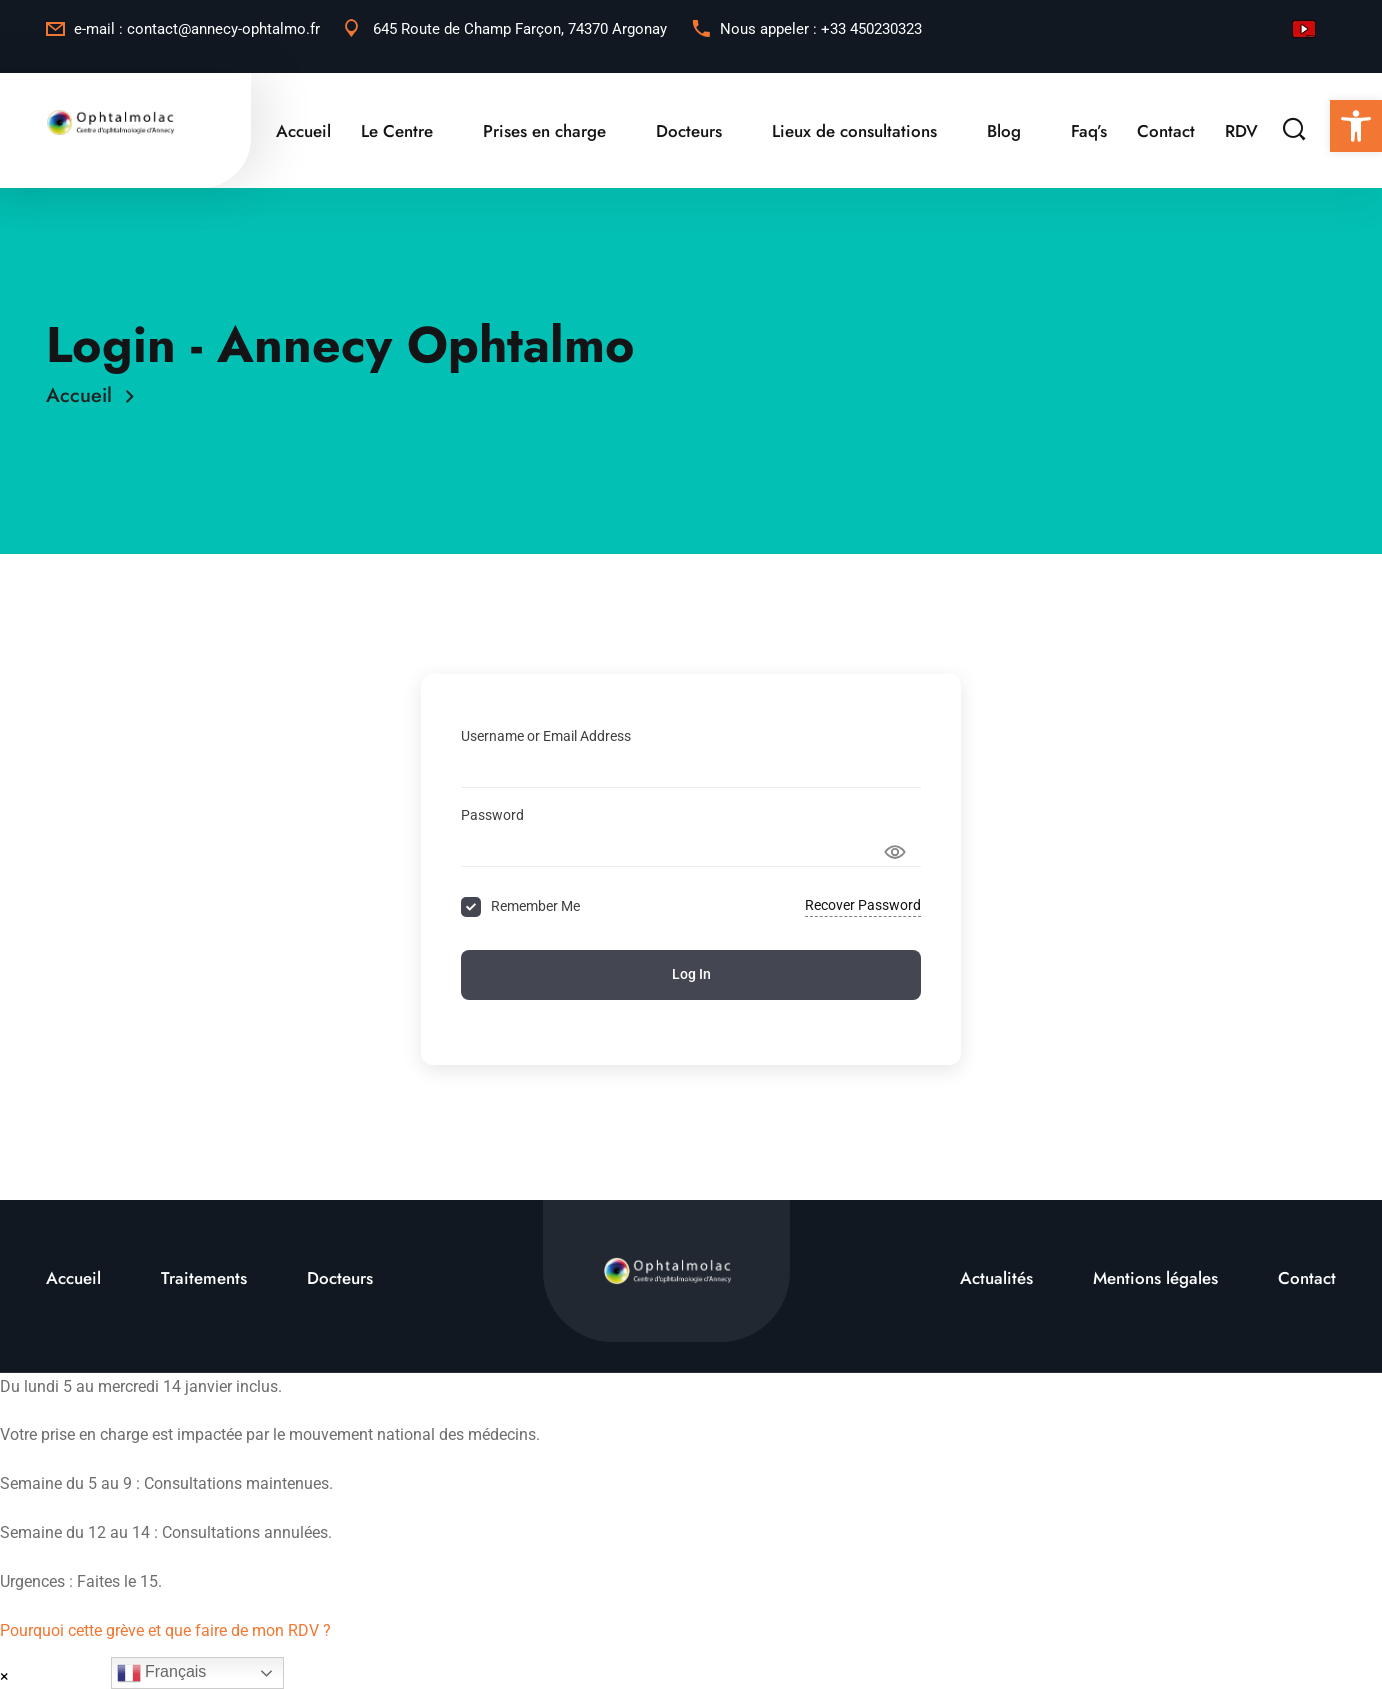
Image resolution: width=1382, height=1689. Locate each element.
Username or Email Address (546, 736)
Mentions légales (1155, 1278)
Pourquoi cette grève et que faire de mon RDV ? (165, 1630)
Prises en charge (544, 131)
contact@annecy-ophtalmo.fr (223, 29)
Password (492, 815)
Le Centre (397, 131)
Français (162, 1673)
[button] (1356, 126)
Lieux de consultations (854, 131)
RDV (1241, 131)
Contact (1166, 131)
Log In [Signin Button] (691, 974)
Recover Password (863, 905)
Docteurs (689, 131)
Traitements (204, 1278)
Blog (1004, 131)
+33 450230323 (871, 29)
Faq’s (1089, 131)
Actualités (996, 1278)
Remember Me (535, 906)
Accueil (303, 131)
